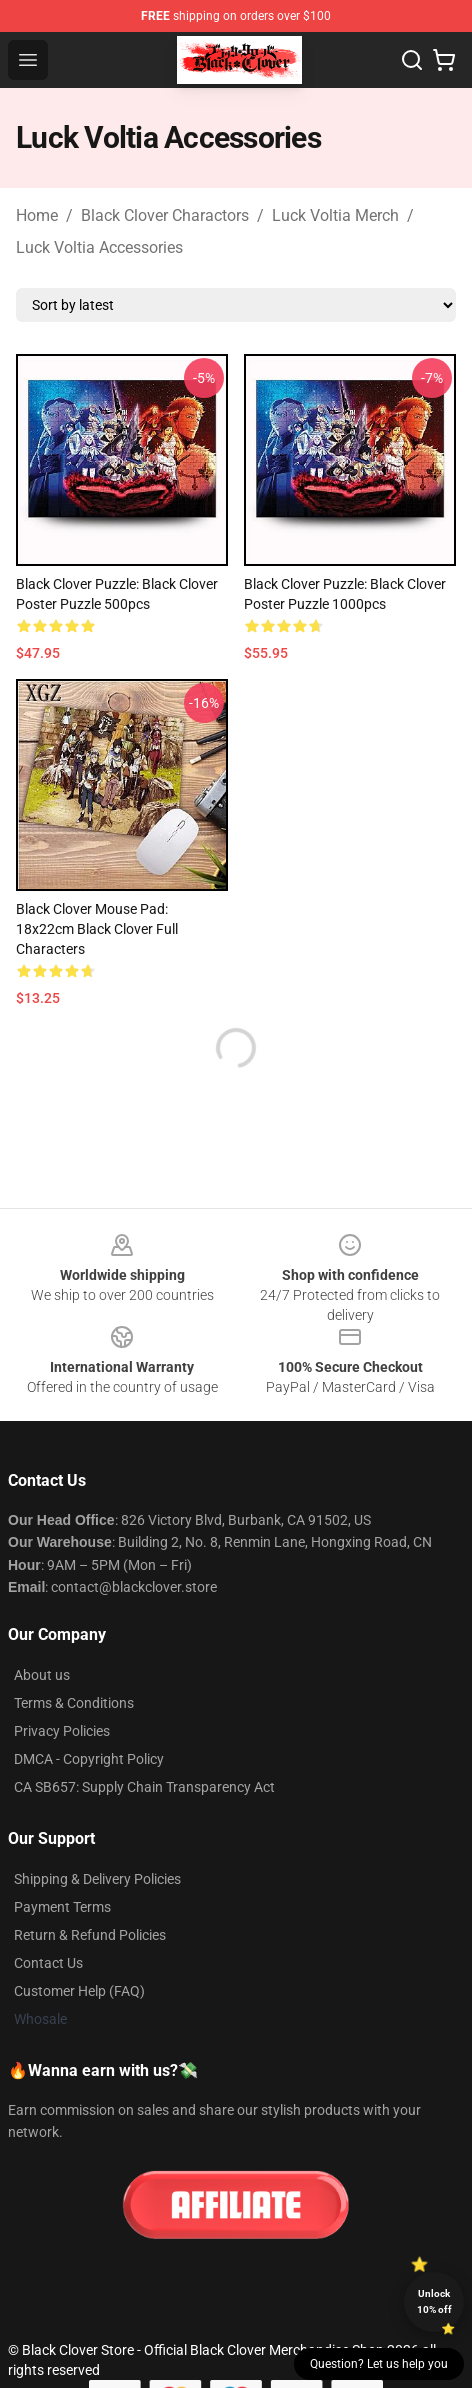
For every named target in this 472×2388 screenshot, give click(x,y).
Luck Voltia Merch (335, 215)
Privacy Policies (62, 1731)
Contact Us (48, 1963)
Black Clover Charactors (165, 215)
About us (42, 1675)
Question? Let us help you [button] (379, 2364)
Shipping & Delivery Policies (97, 1879)
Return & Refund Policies (90, 1935)
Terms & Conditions (74, 1703)
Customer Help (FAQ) (79, 1991)
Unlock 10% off (434, 2301)
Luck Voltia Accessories (99, 247)
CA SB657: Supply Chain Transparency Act (144, 1787)
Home (37, 215)
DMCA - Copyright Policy (89, 1759)
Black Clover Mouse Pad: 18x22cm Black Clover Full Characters (97, 929)
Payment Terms (62, 1907)
